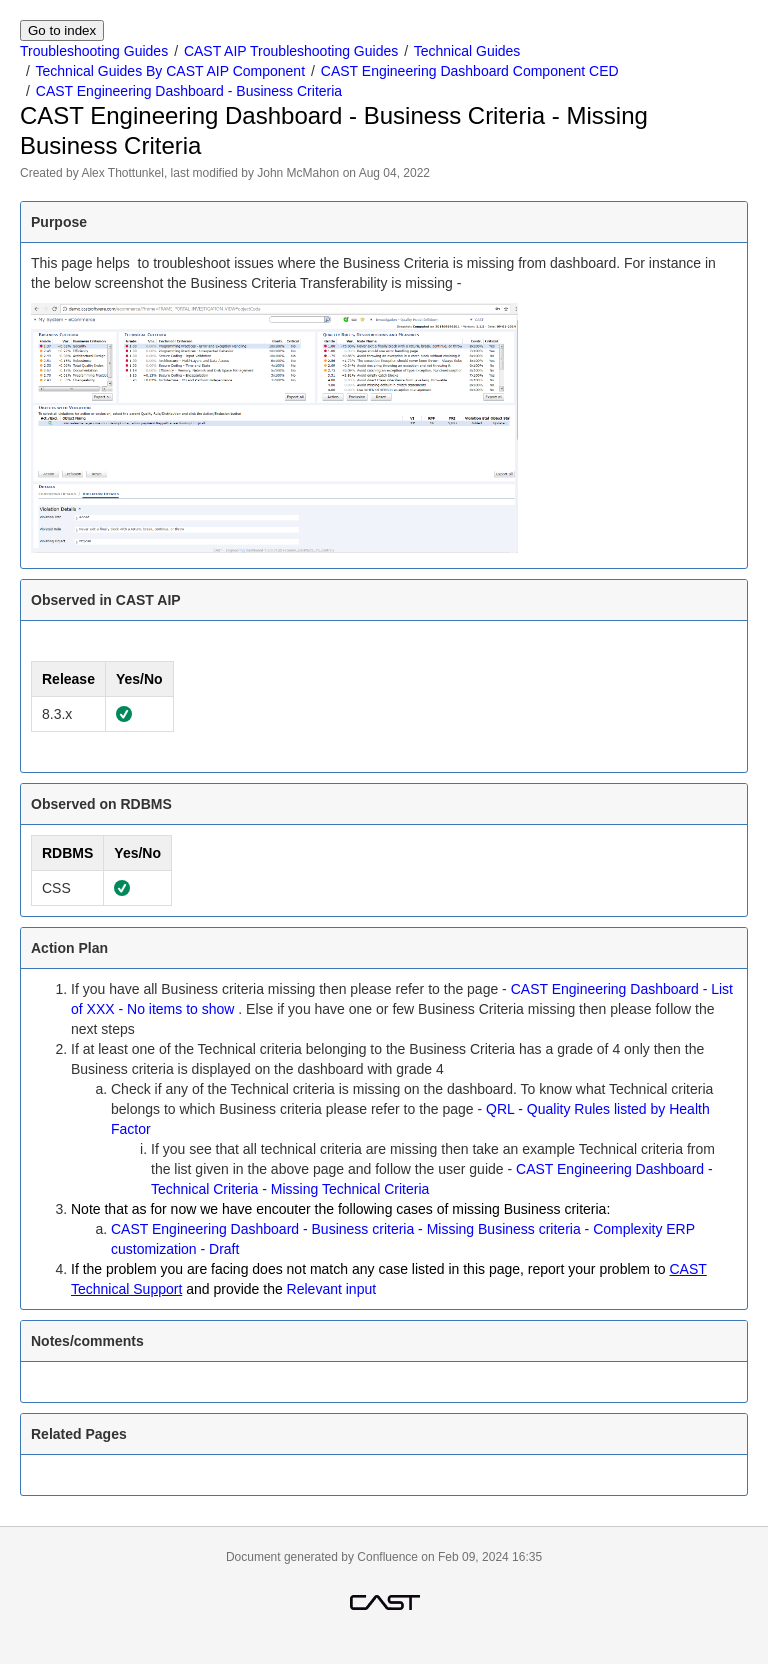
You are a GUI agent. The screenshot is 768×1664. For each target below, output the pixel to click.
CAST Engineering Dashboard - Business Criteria (189, 91)
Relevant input (332, 1289)
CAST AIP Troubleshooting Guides (291, 51)
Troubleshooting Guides (94, 51)
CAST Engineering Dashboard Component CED (470, 71)
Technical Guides (467, 51)
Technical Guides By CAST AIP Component (171, 71)
